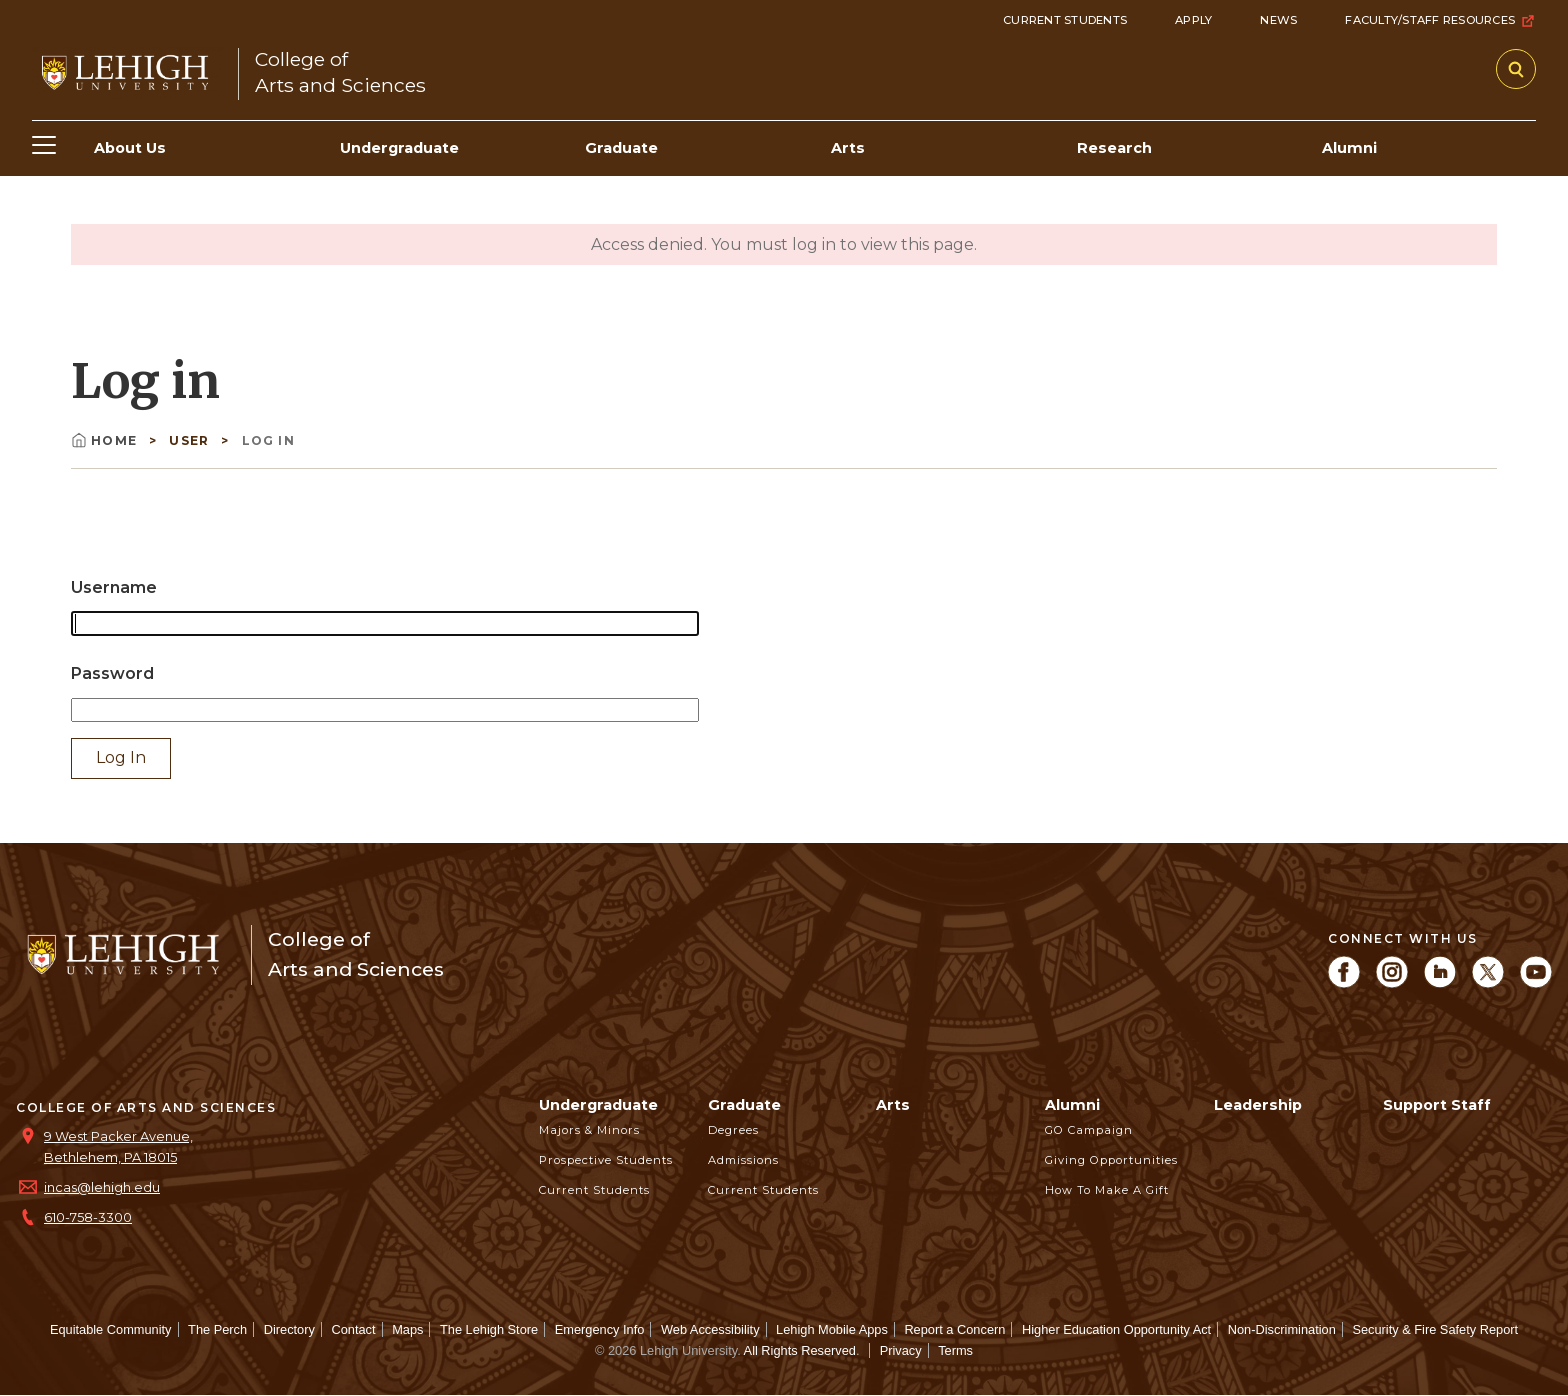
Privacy (901, 1350)
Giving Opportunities (1111, 1160)
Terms (955, 1350)
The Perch (217, 1329)
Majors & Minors (589, 1130)
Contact (353, 1329)
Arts (893, 1105)
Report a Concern (954, 1329)
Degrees (733, 1130)
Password (112, 673)
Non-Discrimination (1282, 1329)
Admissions (743, 1160)
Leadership (1258, 1105)
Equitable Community (111, 1329)
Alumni (1072, 1105)
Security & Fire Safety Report (1435, 1329)
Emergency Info (600, 1329)
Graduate (744, 1105)
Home (106, 440)
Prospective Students (606, 1160)
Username (114, 587)
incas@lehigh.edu (102, 1187)
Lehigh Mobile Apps (832, 1329)
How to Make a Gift (1107, 1190)
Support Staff (1437, 1105)
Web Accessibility (710, 1329)
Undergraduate (598, 1105)
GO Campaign (1089, 1130)
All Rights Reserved (800, 1350)
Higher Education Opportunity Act (1116, 1329)
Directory (289, 1329)
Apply (1193, 20)
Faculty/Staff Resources (1440, 21)
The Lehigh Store (489, 1329)
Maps (407, 1329)
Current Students (1065, 20)
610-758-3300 (88, 1217)
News (1278, 20)
